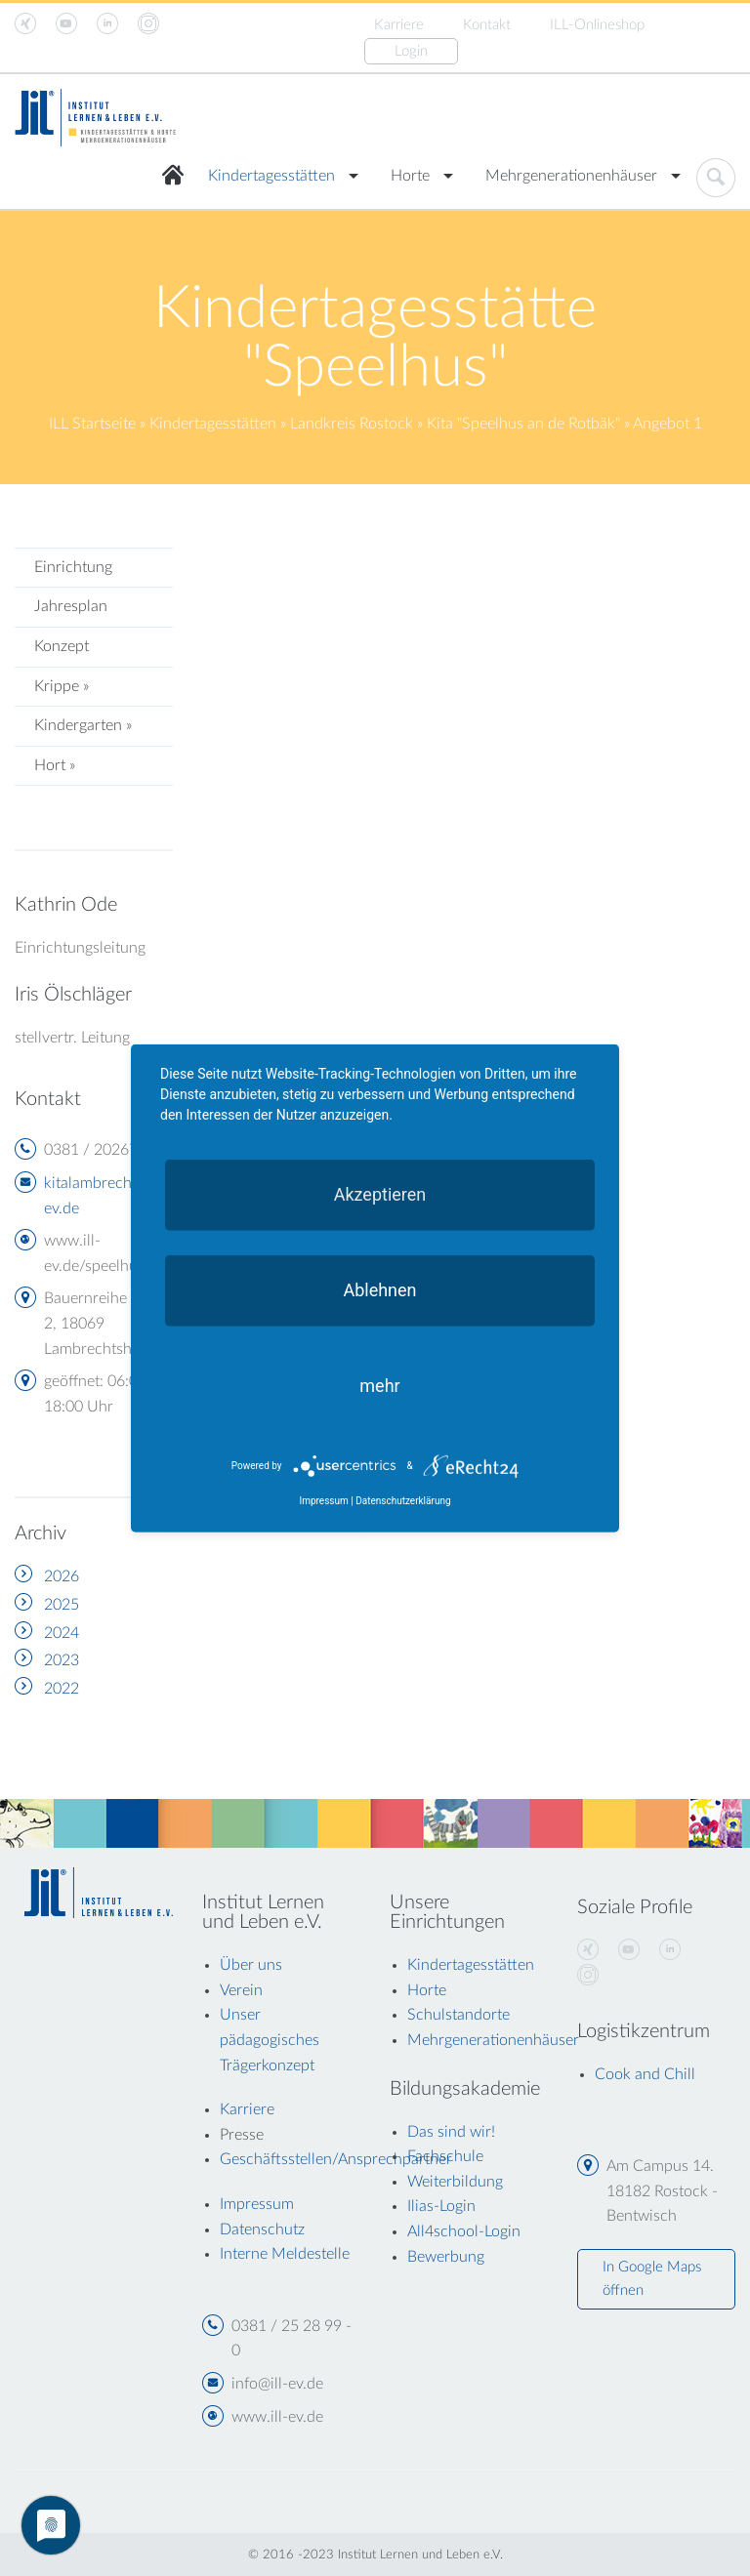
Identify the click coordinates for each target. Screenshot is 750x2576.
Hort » (54, 765)
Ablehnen (379, 1289)
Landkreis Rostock (351, 423)
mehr (379, 1384)
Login (411, 51)
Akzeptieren (380, 1193)
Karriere (399, 25)
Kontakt (487, 25)
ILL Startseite (92, 423)
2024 (61, 1633)
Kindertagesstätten (271, 176)
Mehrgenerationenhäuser (571, 176)
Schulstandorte (458, 2015)
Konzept (61, 646)
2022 (61, 1689)
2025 (61, 1605)
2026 (61, 1576)
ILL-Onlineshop (597, 25)
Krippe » (61, 686)
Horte (410, 176)
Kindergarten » (83, 725)
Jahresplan (70, 606)
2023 (61, 1660)
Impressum (323, 1500)
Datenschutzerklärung (402, 1500)
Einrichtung (73, 567)
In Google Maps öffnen (652, 2279)
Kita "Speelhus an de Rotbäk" (523, 423)
